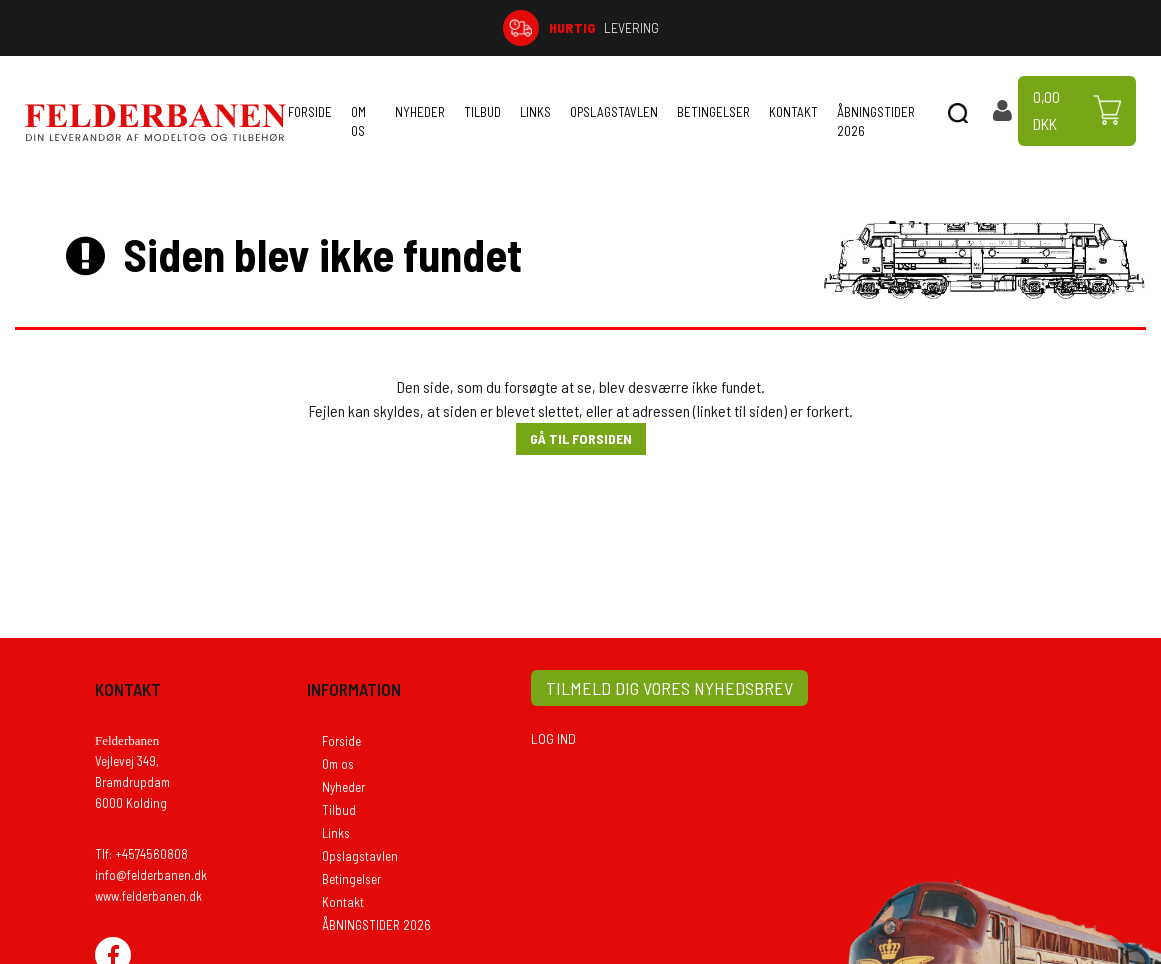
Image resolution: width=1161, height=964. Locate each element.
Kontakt (793, 112)
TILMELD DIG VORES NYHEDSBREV (669, 688)
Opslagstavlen (614, 112)
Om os (358, 121)
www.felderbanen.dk (148, 896)
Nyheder (420, 112)
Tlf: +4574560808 (141, 854)
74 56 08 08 (997, 27)
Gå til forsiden (581, 438)
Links (535, 112)
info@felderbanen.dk (151, 875)
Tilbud (482, 112)
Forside (310, 112)
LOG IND (553, 738)
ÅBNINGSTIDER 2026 (876, 121)
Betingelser (713, 112)
